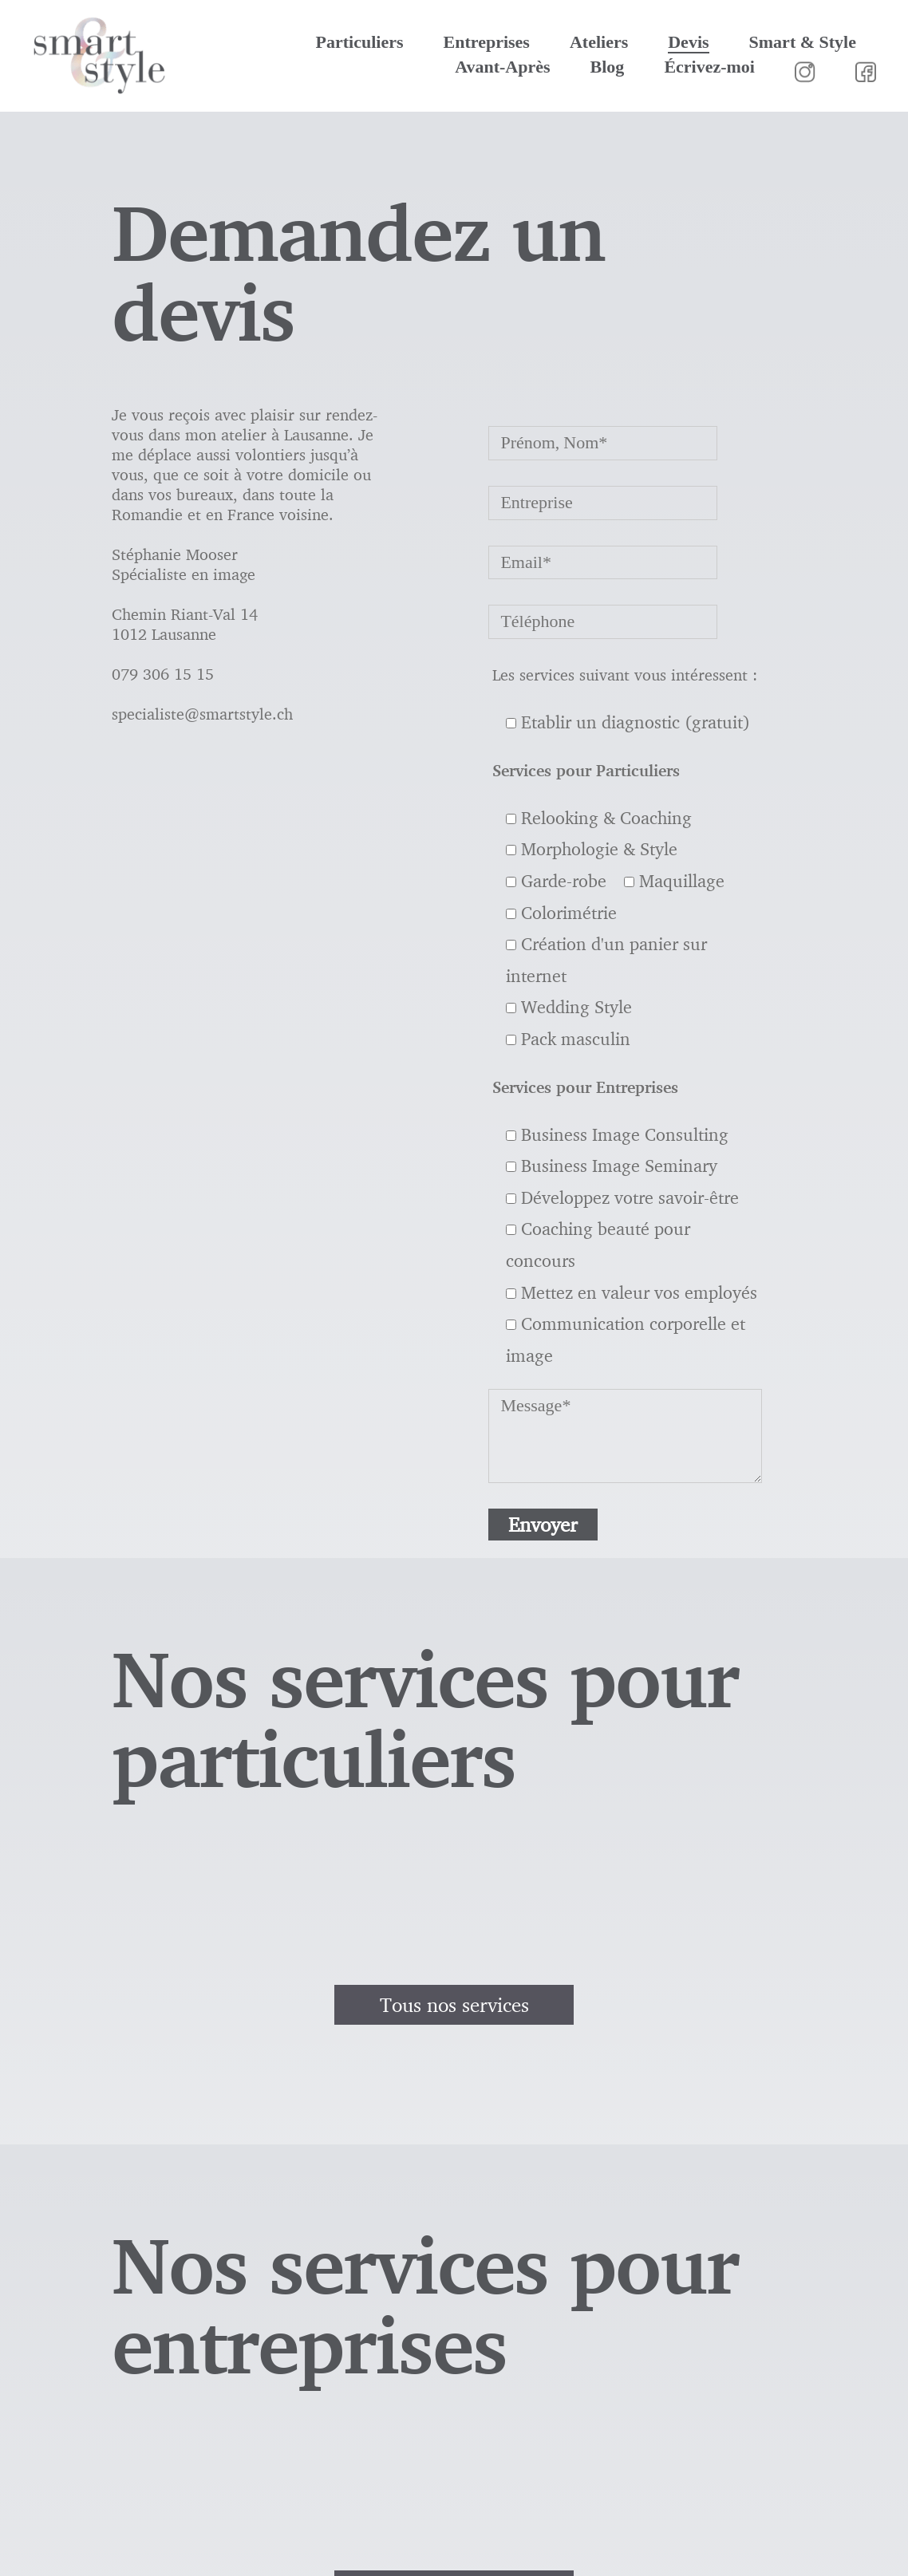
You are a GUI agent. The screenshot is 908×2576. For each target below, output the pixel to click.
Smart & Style (802, 42)
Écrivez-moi (709, 67)
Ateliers (599, 42)
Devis (688, 42)
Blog (607, 67)
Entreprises (487, 42)
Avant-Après (502, 67)
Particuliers (360, 42)
